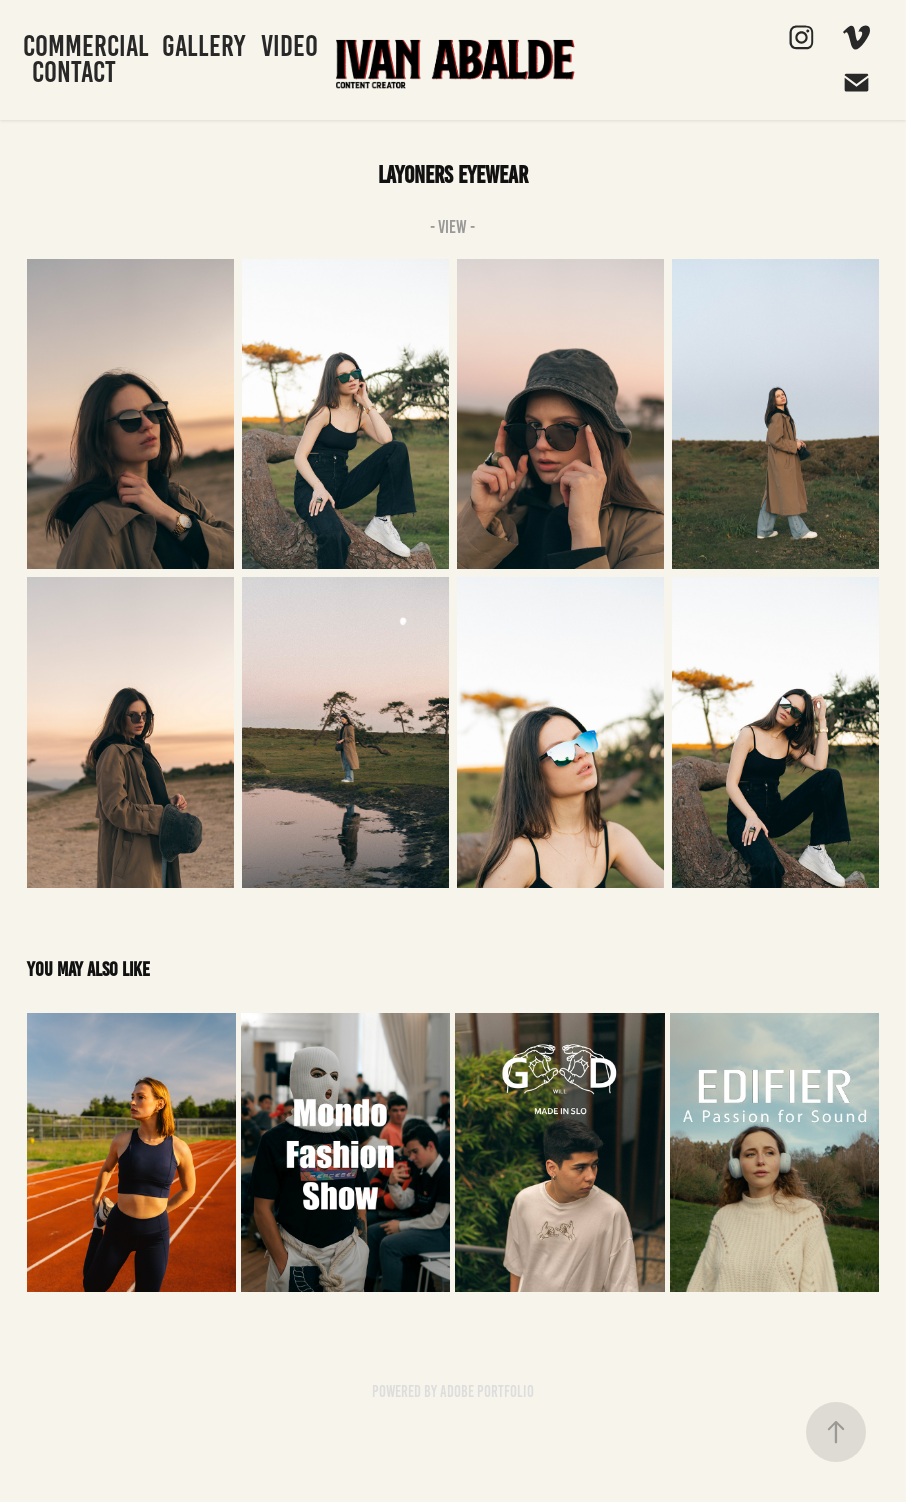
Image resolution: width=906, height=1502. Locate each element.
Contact (74, 72)
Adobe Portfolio (487, 1391)
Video (289, 46)
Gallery (203, 46)
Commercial (86, 46)
